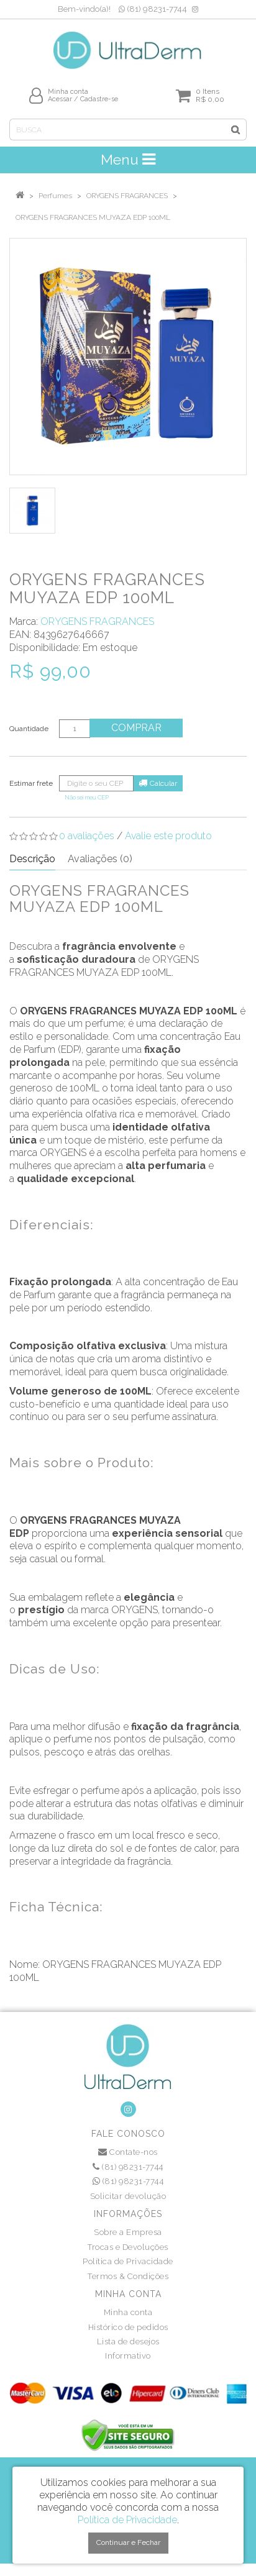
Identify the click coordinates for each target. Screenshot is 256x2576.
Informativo (128, 2355)
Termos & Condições (128, 2276)
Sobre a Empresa (128, 2232)
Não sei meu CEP (87, 797)
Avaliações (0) (100, 859)
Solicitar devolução (128, 2196)
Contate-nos (128, 2152)
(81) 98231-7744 (153, 9)
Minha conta (128, 2312)
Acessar (60, 99)
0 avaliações (86, 836)
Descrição (32, 859)
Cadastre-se (99, 99)
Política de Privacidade (128, 2261)
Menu (128, 159)
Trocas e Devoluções (128, 2247)
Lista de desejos (128, 2341)
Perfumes (55, 195)
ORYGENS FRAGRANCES (127, 195)
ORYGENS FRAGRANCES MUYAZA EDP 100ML (93, 217)
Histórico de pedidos (128, 2327)
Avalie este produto (168, 836)
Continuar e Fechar (128, 2542)
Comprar (136, 728)
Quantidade (28, 728)
